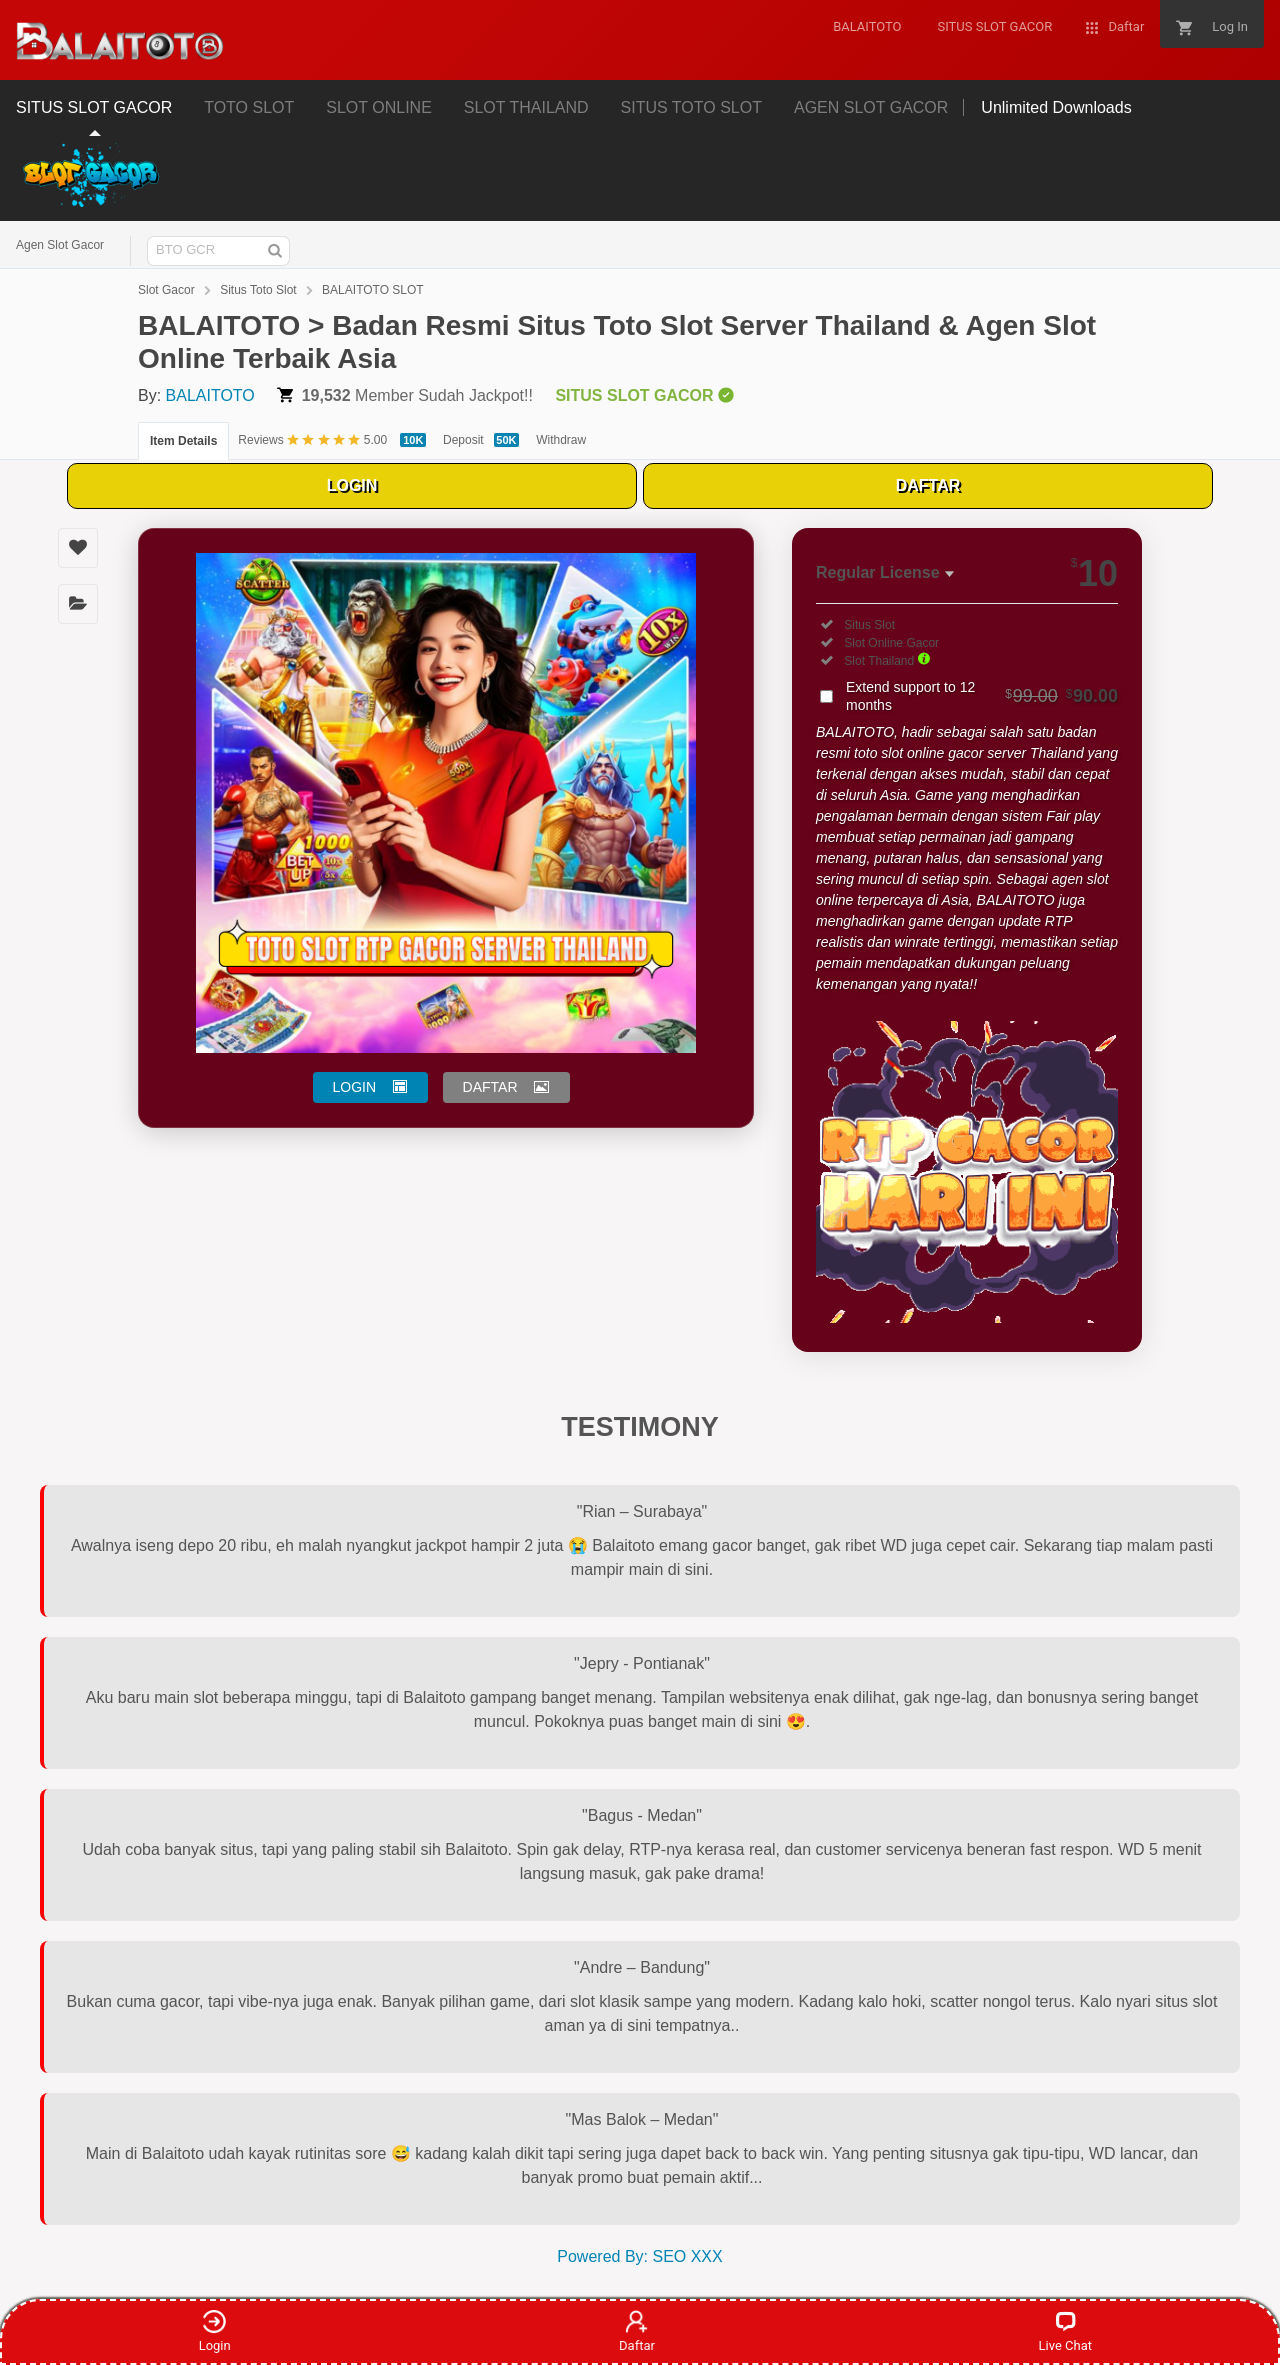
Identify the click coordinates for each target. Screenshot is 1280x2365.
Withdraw (561, 440)
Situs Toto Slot (258, 290)
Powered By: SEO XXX (639, 2256)
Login (215, 2331)
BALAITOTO (210, 395)
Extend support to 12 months (982, 696)
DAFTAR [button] (490, 1087)
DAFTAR (928, 485)
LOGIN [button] (355, 1087)
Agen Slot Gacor (60, 245)
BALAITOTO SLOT (373, 290)
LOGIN (352, 485)
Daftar (637, 2331)
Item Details (183, 441)
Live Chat (1065, 2331)
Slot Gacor (166, 290)
